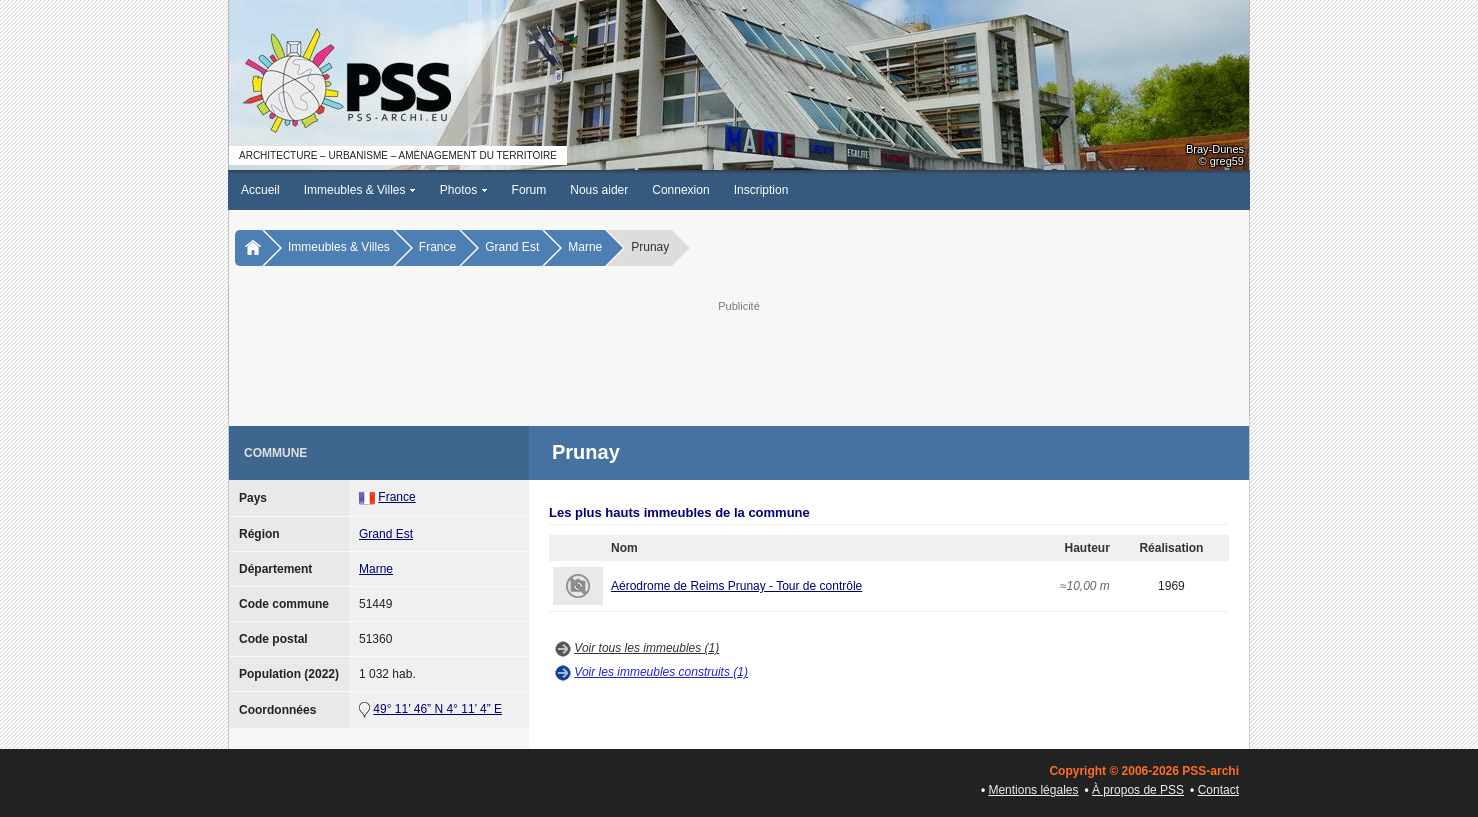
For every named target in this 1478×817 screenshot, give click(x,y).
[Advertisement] (739, 361)
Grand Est (512, 247)
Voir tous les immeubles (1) (646, 648)
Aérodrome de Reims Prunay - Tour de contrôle (736, 586)
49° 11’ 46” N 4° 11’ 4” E (437, 709)
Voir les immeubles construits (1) (661, 672)
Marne (585, 247)
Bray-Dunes (1215, 149)
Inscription (761, 190)
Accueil (260, 190)
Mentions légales (1033, 790)
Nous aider (599, 190)
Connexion (680, 190)
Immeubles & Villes (360, 190)
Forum (529, 190)
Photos (464, 190)
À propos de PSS (1138, 790)
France (437, 247)
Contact (1218, 790)
